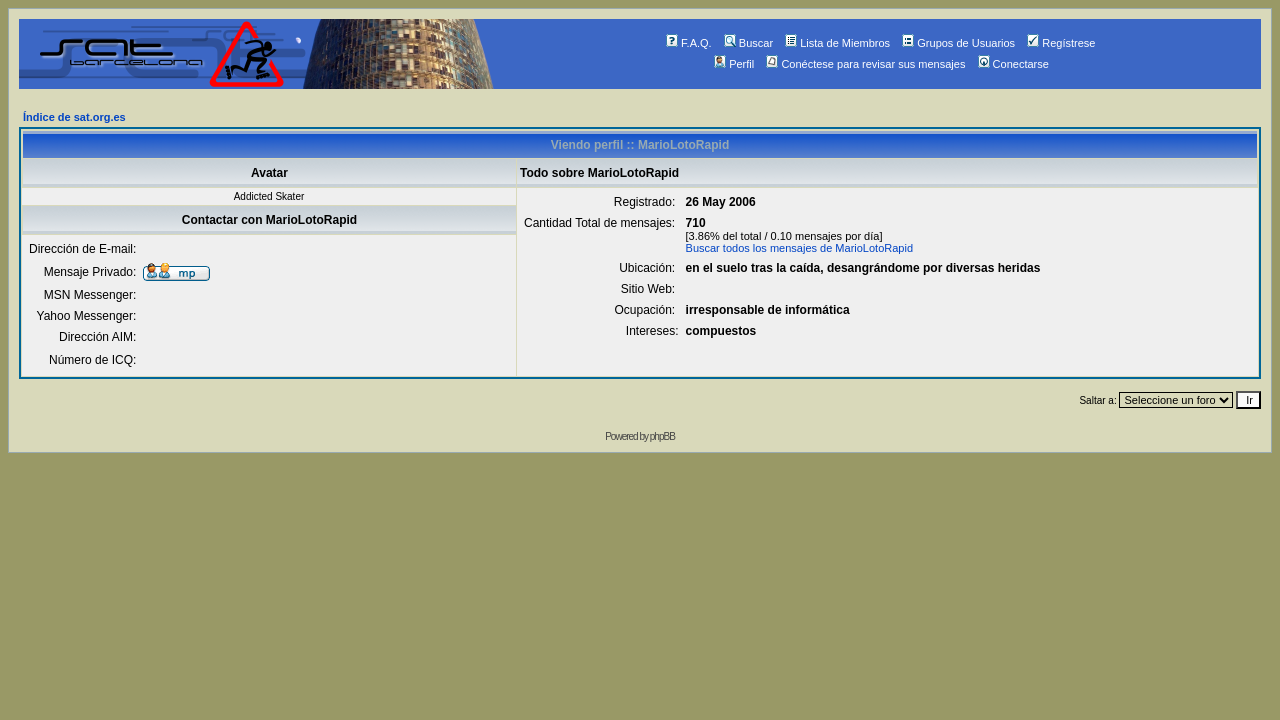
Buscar (748, 43)
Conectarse (1013, 64)
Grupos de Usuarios (958, 43)
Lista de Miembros (837, 43)
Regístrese (1061, 43)
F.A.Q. (689, 43)
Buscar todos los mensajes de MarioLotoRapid (799, 248)
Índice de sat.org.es (74, 117)
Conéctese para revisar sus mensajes (865, 64)
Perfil (734, 64)
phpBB (662, 436)
